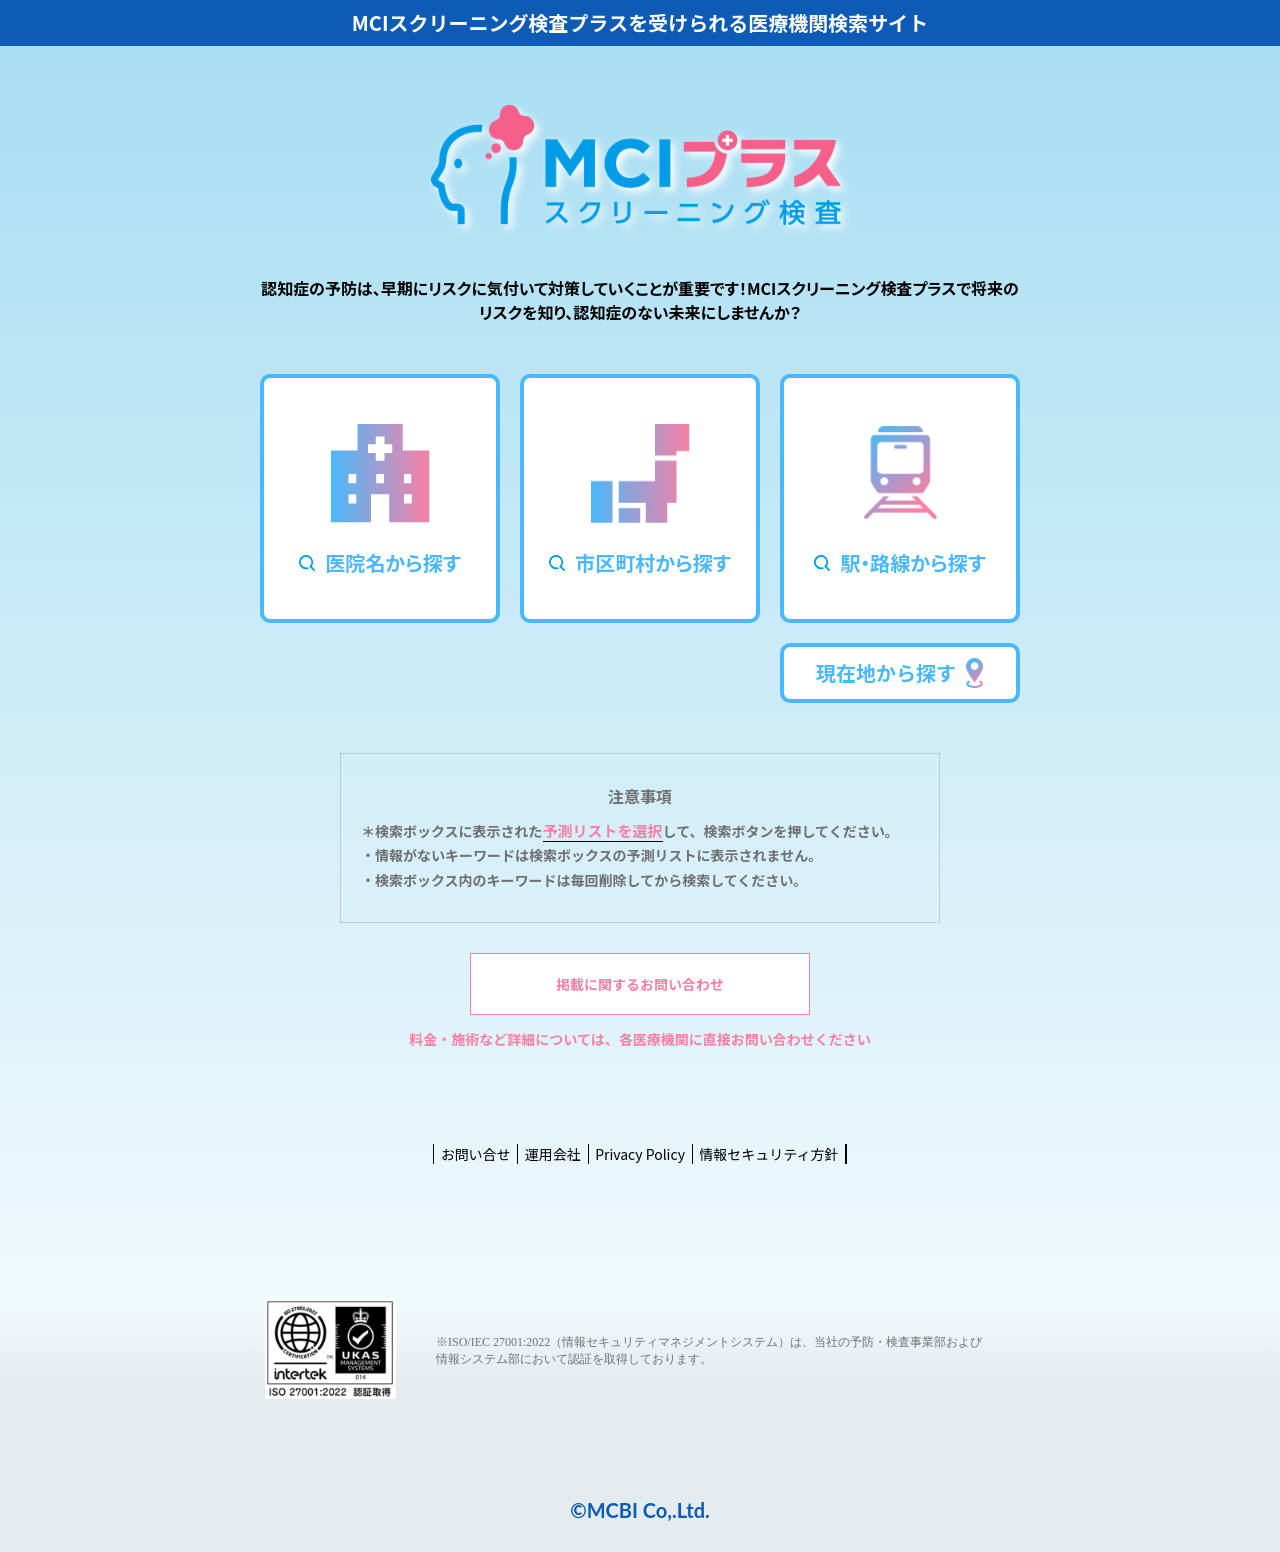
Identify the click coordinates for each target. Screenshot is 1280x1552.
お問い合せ (476, 1154)
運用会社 (553, 1154)
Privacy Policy (640, 1154)
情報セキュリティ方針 (768, 1154)
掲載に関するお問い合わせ (640, 984)
